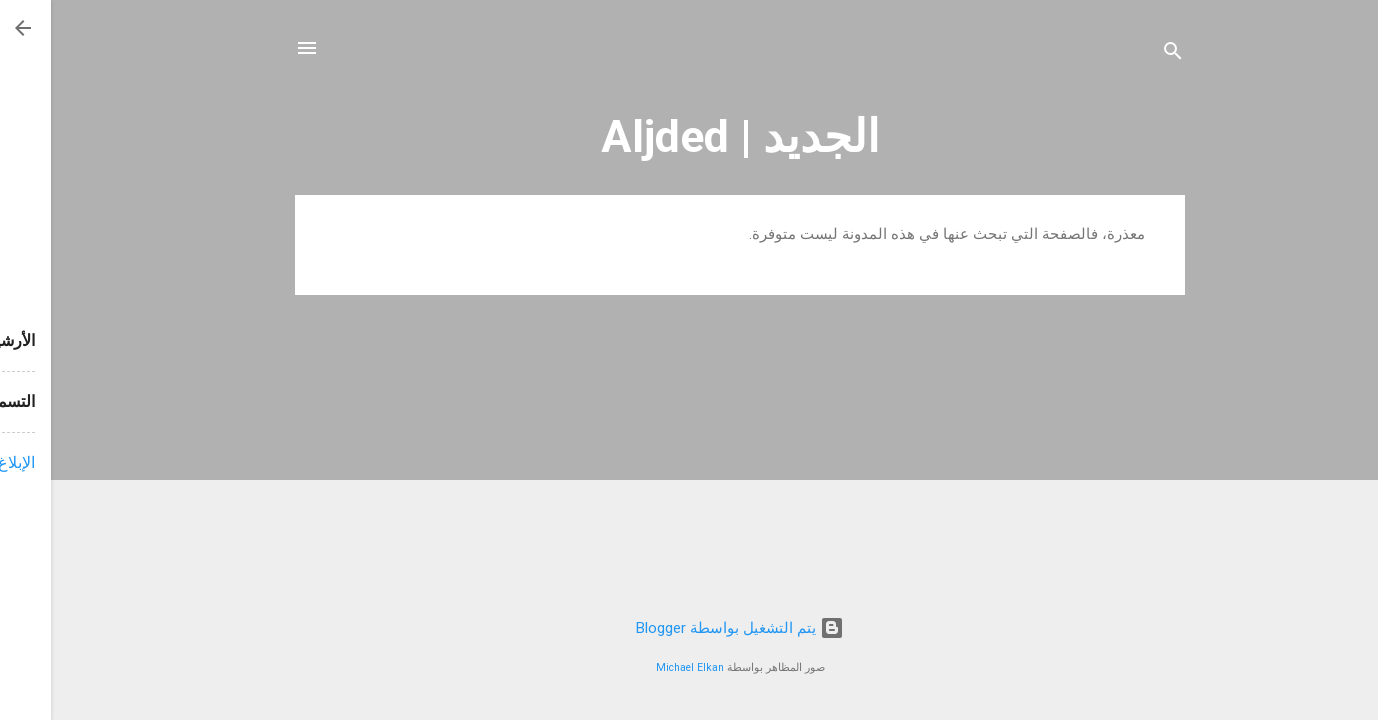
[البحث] (1122, 54)
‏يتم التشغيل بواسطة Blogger (689, 628)
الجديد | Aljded (689, 136)
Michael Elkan (639, 667)
